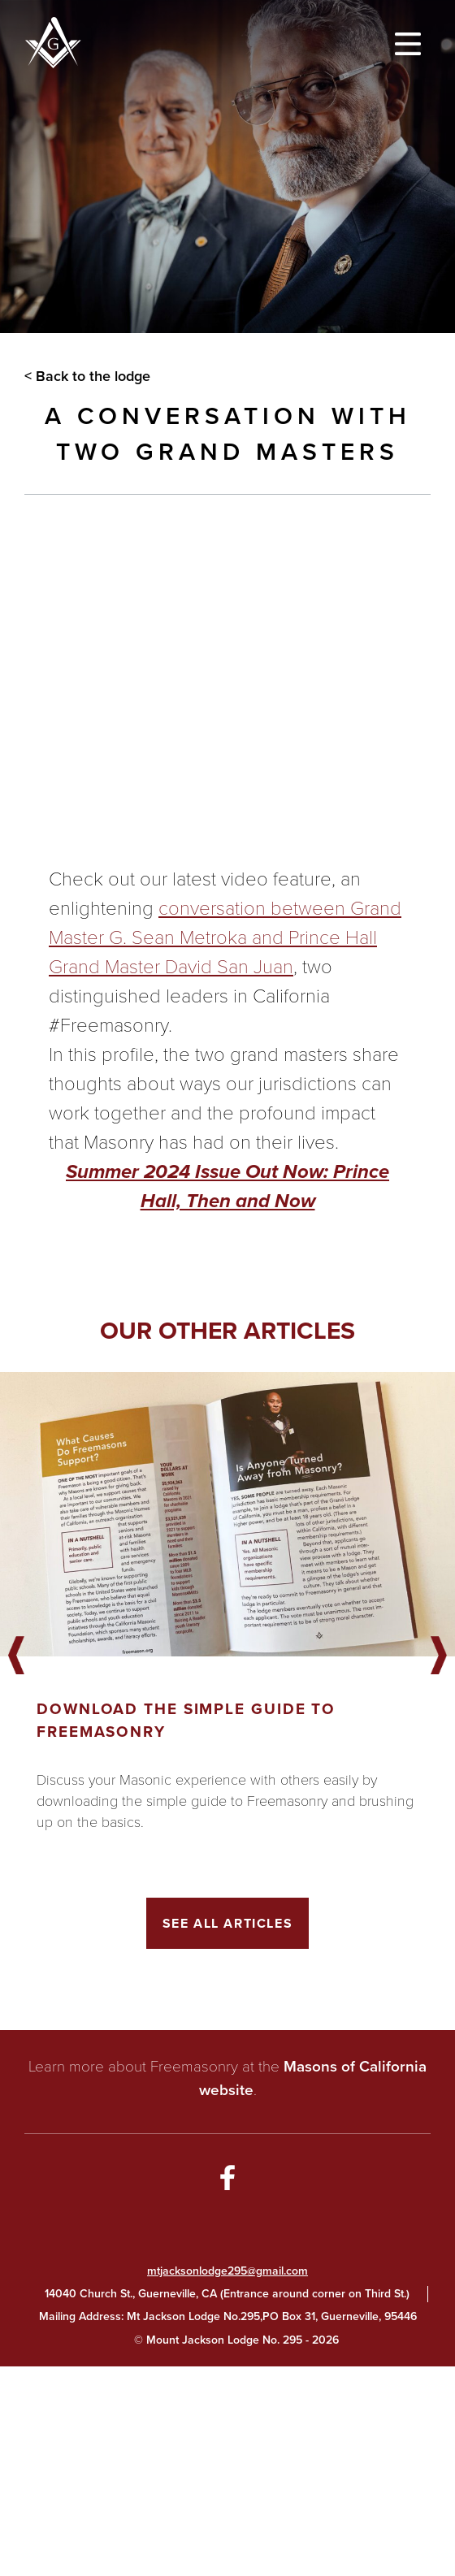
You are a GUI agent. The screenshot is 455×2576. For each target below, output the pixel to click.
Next (439, 1656)
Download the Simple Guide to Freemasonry (186, 1720)
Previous (16, 1656)
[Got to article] (227, 1514)
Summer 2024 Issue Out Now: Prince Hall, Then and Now (227, 1186)
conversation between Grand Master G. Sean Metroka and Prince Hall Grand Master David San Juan (225, 937)
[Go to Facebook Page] (227, 2180)
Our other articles (227, 1330)
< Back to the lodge (87, 376)
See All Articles (227, 1923)
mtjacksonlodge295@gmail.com (227, 2270)
